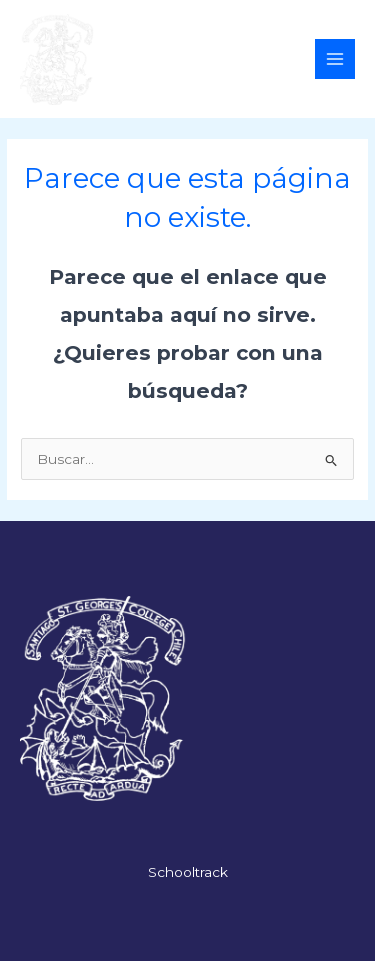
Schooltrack (188, 872)
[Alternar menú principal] (335, 59)
